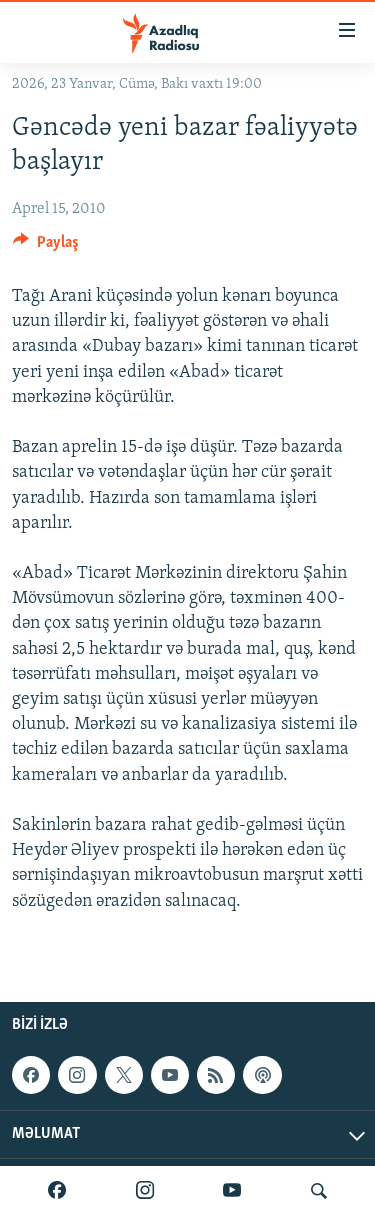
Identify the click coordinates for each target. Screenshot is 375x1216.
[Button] (46, 247)
